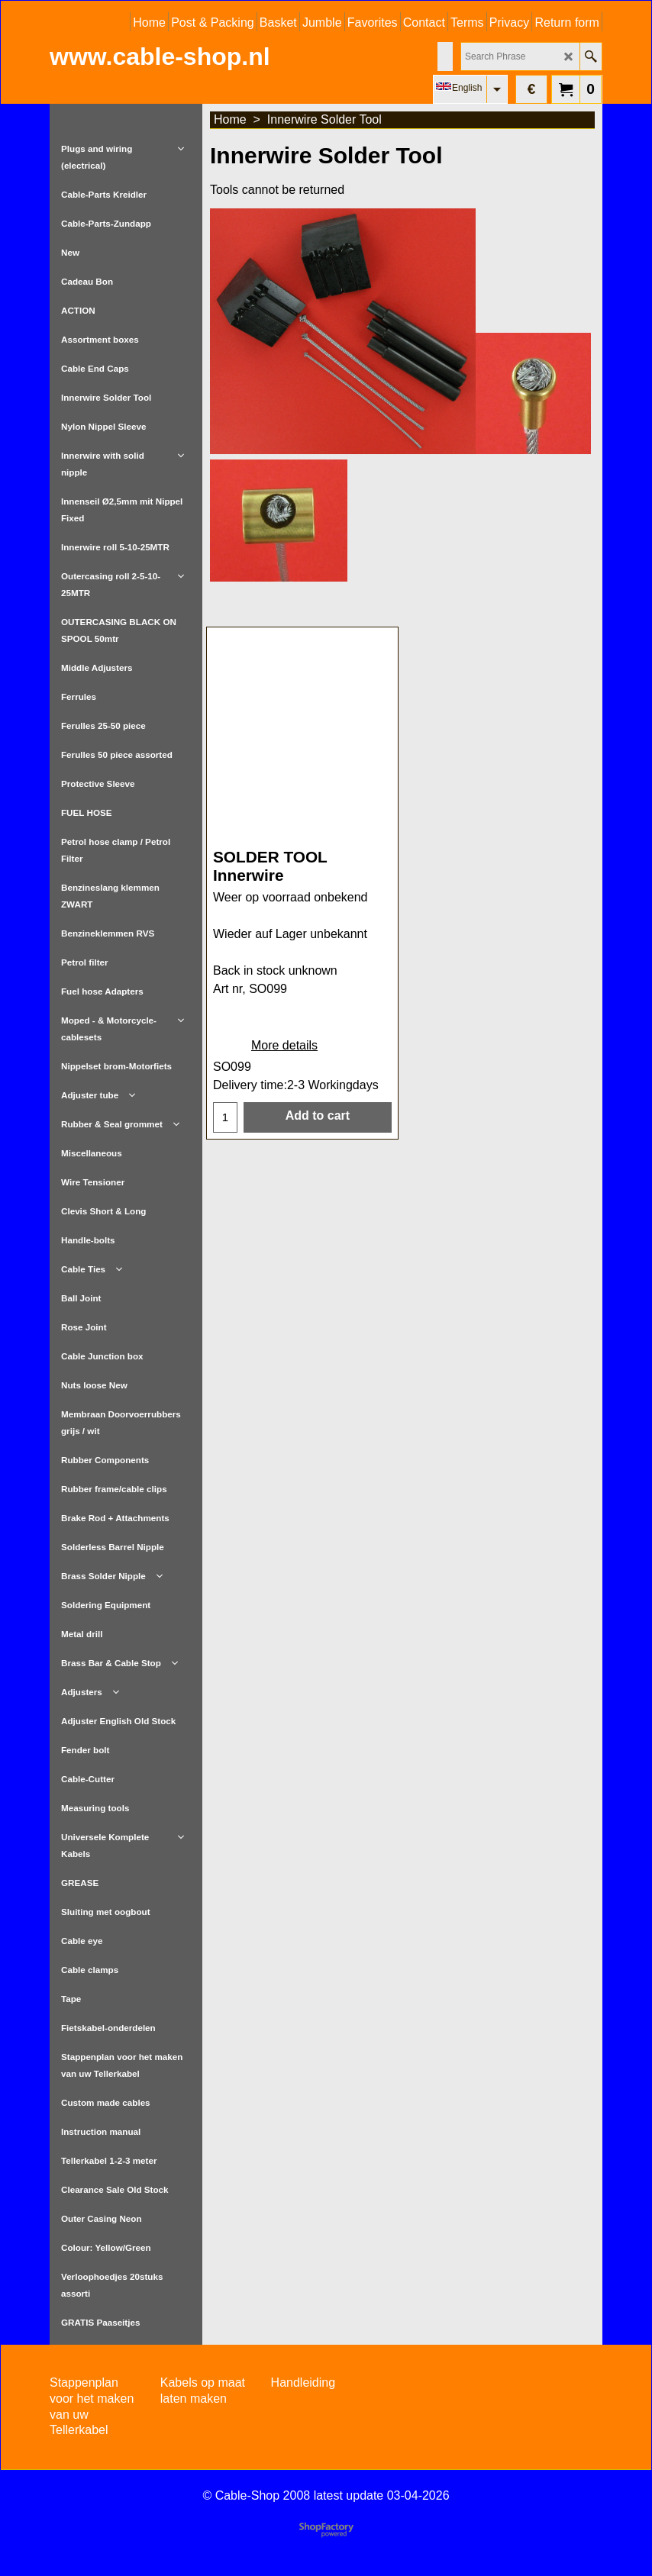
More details (284, 1060)
